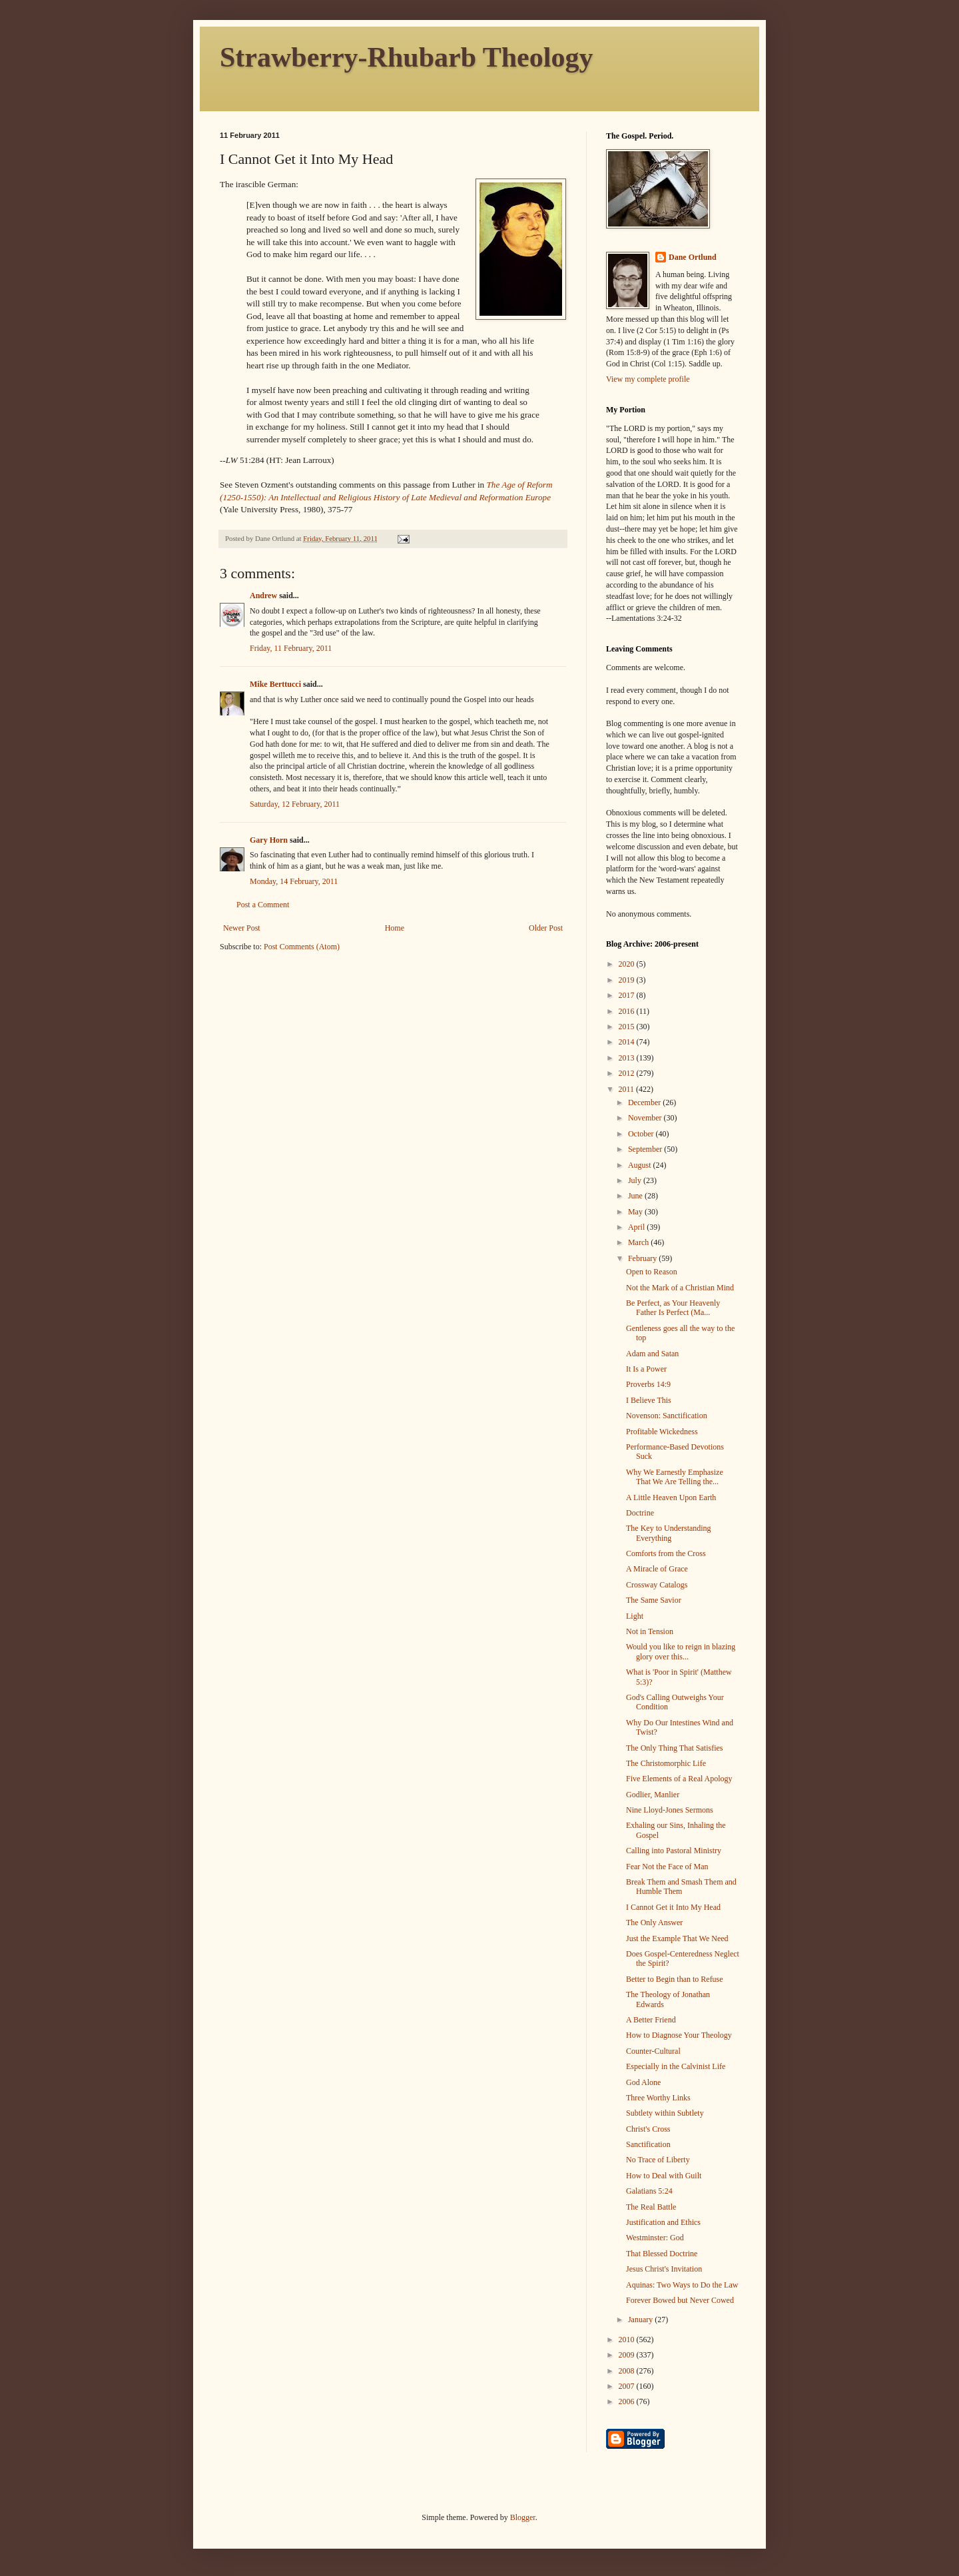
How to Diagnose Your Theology (679, 2035)
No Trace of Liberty (658, 2159)
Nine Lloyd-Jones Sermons (669, 1810)
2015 (628, 1026)
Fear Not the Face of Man (667, 1866)
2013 (628, 1058)
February (643, 1258)
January (641, 2319)
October (642, 1133)
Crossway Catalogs (656, 1584)
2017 (628, 995)
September (646, 1149)
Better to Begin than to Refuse (674, 1979)
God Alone (643, 2082)
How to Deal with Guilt (663, 2175)
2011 (628, 1089)
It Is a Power (646, 1369)
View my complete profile (648, 379)
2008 (628, 2370)
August (640, 1165)
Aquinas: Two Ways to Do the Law (682, 2285)
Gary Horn (269, 840)
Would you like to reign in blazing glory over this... (680, 1651)
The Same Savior (653, 1600)
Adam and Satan (652, 1353)
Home (394, 928)
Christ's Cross (648, 2129)
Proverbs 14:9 (648, 1384)
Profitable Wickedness (662, 1431)
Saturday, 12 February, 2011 (295, 804)
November (646, 1117)
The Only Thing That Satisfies (674, 1748)
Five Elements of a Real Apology (679, 1778)
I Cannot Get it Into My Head (673, 1907)
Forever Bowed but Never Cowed (680, 2300)
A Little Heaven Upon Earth (671, 1497)
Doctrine (640, 1512)
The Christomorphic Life (666, 1763)
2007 (628, 2386)
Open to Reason (651, 1271)
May (636, 1211)
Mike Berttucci (275, 684)
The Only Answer (654, 1922)
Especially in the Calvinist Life (675, 2066)
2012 (628, 1073)
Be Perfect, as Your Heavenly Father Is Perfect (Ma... (673, 1307)
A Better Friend (651, 2019)
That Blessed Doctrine (661, 2253)
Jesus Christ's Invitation (664, 2269)
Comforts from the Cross (666, 1553)
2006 (628, 2401)
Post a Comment (262, 904)
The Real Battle (651, 2207)
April (637, 1227)
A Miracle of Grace (657, 1568)
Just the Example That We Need (677, 1938)
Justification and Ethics (663, 2222)
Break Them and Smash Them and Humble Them (681, 1886)
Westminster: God (655, 2237)
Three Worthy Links (658, 2097)
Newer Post (241, 928)
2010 (628, 2339)
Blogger (522, 2517)
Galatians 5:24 (649, 2191)
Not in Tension (649, 1631)
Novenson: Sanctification (666, 1415)
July (635, 1180)
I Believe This (648, 1400)
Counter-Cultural (653, 2051)
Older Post (546, 928)
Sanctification (648, 2144)
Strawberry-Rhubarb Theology (406, 57)
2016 (628, 1011)
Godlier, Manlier (652, 1794)
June (636, 1195)
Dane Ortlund (693, 257)
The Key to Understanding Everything (668, 1532)
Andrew (263, 595)
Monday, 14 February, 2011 (294, 881)
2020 (628, 964)
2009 (628, 2355)
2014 (628, 1042)
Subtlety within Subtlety (665, 2113)
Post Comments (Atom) (302, 946)
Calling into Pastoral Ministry (673, 1850)
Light (634, 1616)
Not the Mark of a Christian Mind (680, 1287)
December (645, 1102)
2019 (628, 980)
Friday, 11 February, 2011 (291, 648)
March (639, 1242)
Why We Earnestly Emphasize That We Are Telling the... (674, 1477)
